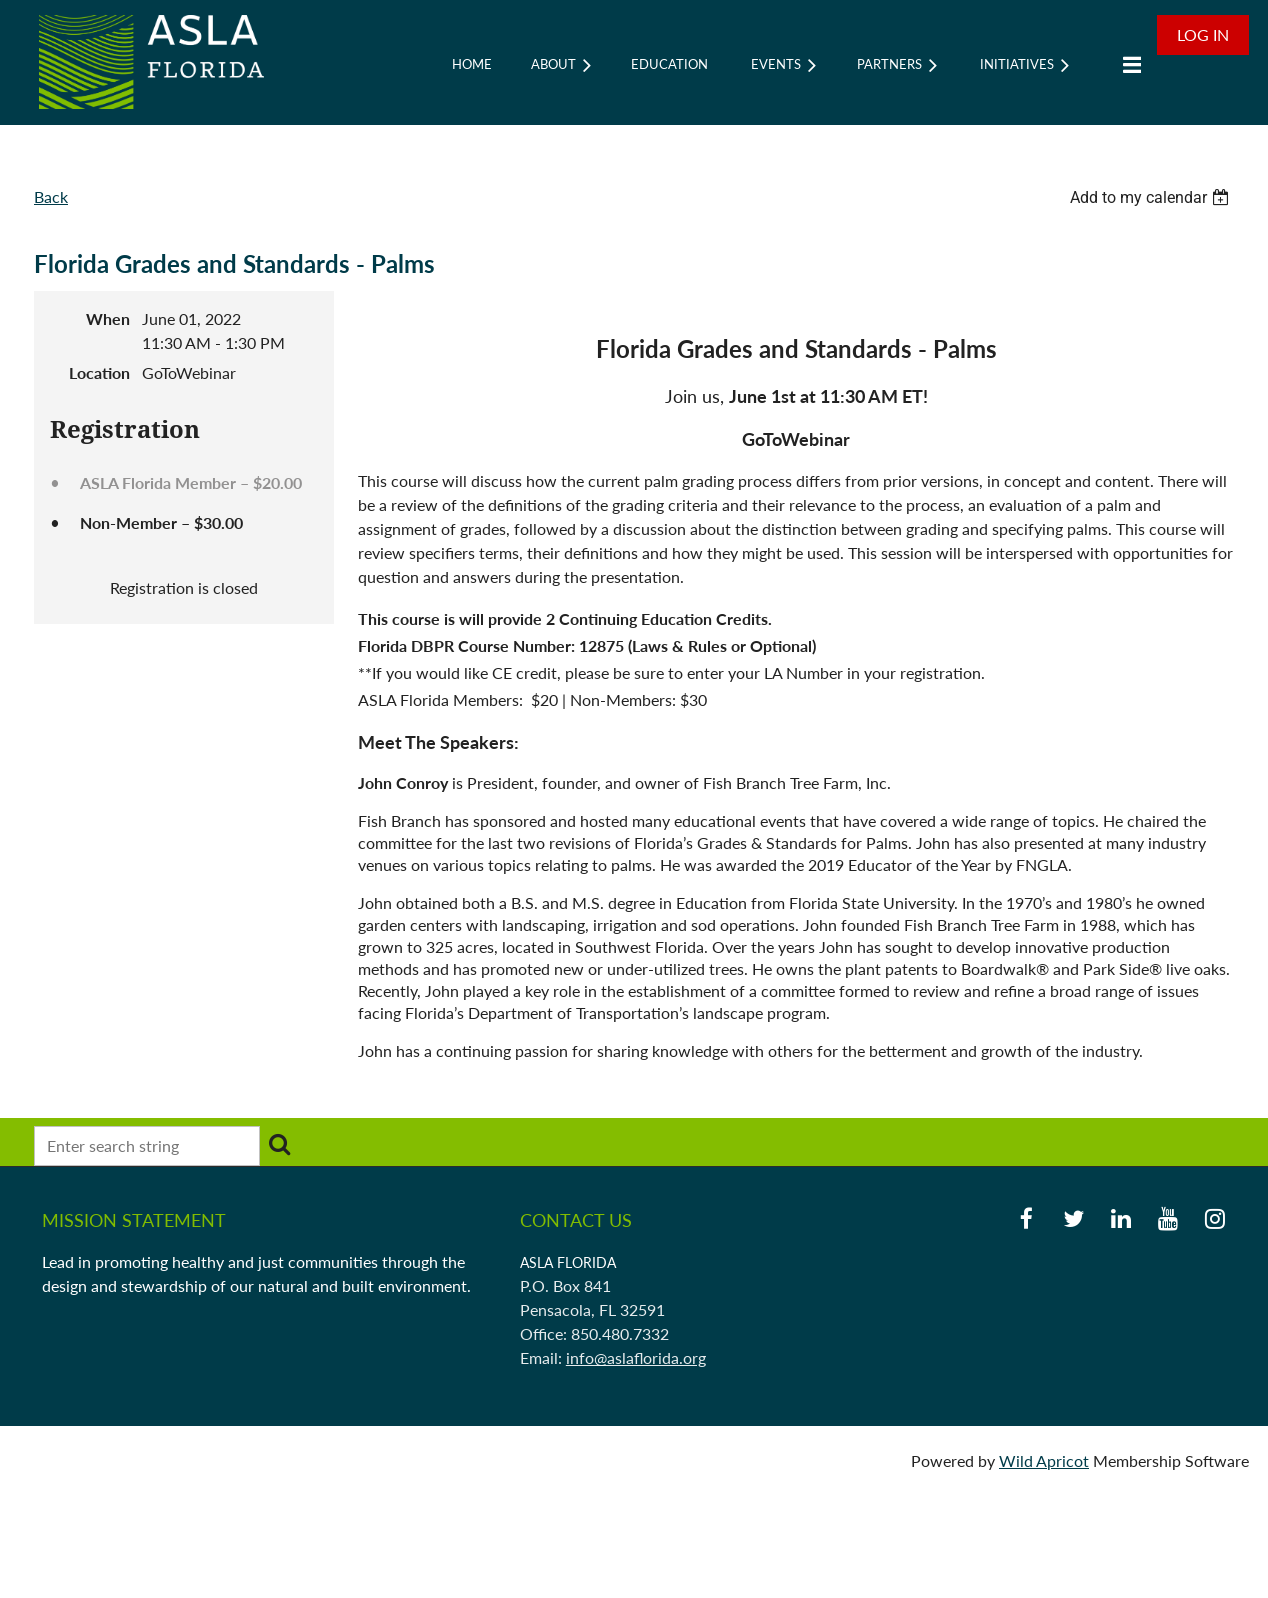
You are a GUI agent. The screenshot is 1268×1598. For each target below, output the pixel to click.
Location (99, 372)
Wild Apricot (1044, 1460)
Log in (1203, 34)
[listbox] (1152, 197)
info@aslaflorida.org (636, 1357)
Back (51, 196)
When (108, 318)
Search (279, 1144)
